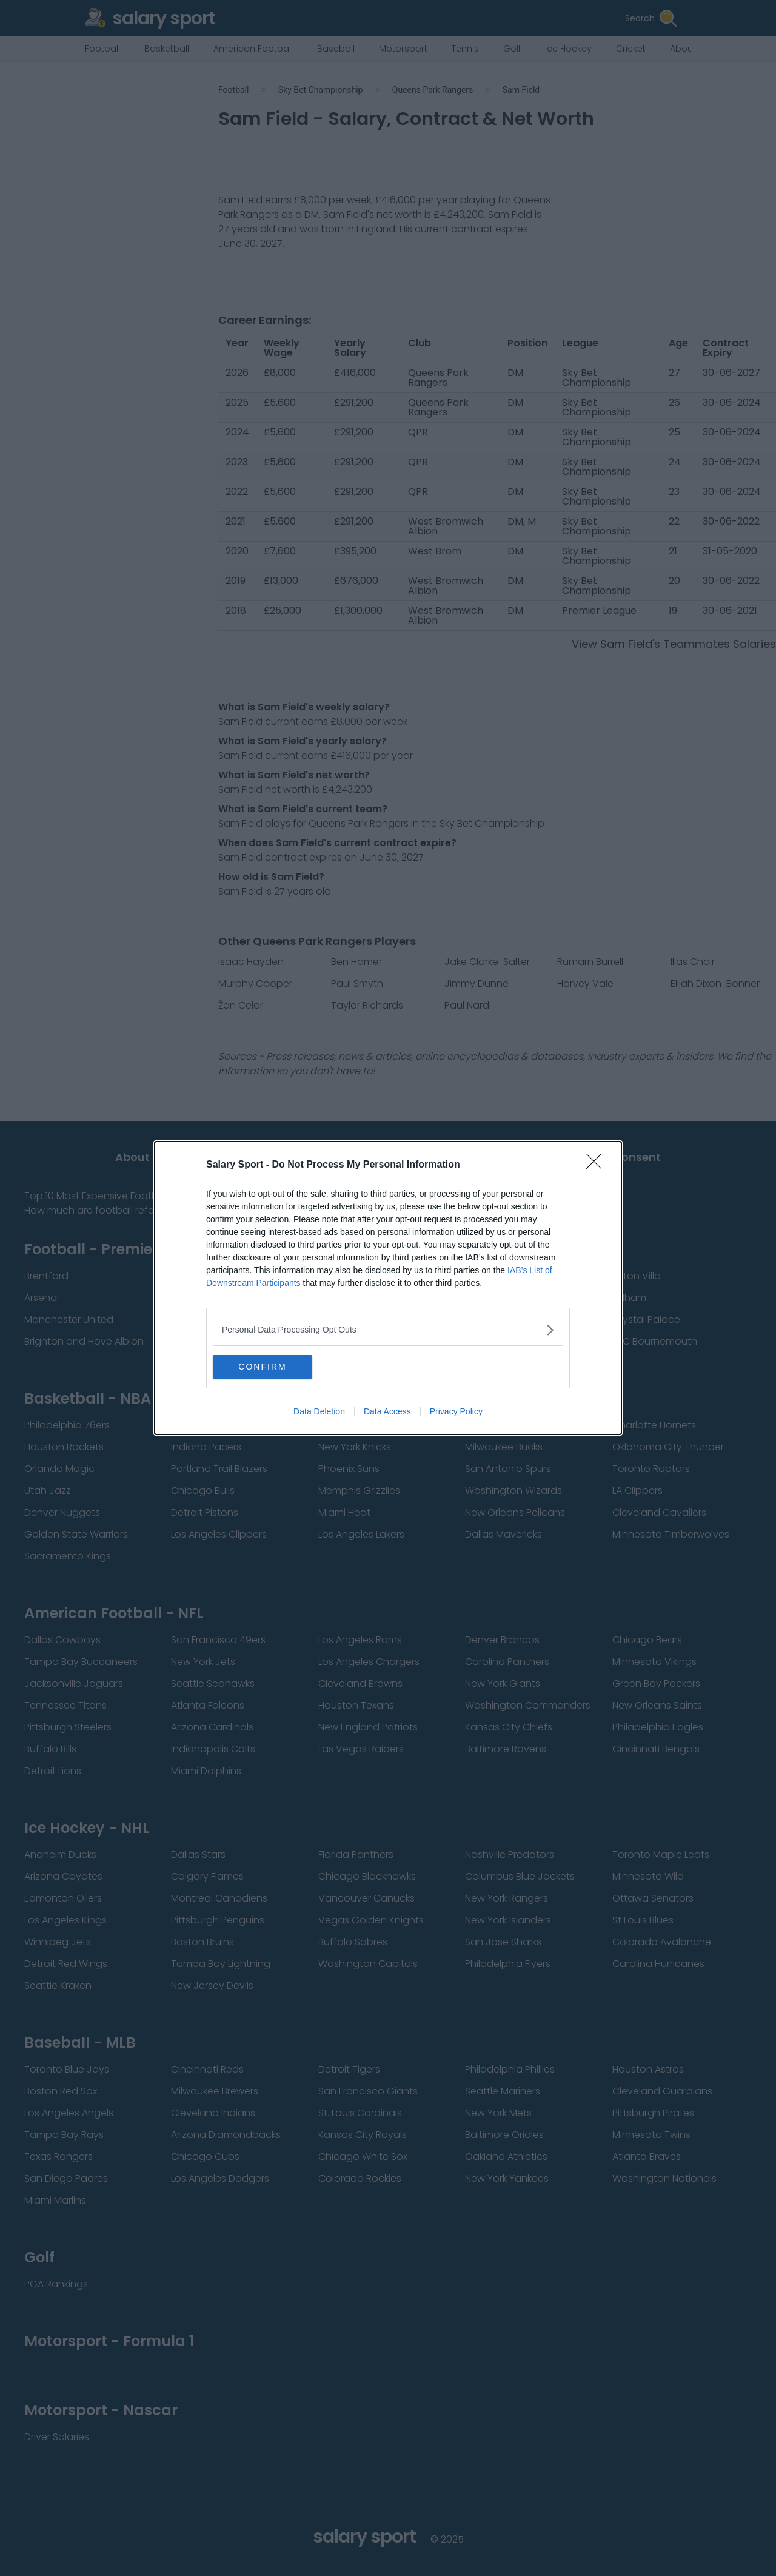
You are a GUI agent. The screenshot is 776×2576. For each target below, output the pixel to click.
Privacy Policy (456, 1412)
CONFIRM (270, 1367)
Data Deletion (319, 1412)
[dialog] (388, 1288)
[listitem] (388, 1329)
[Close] (597, 1165)
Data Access (387, 1412)
